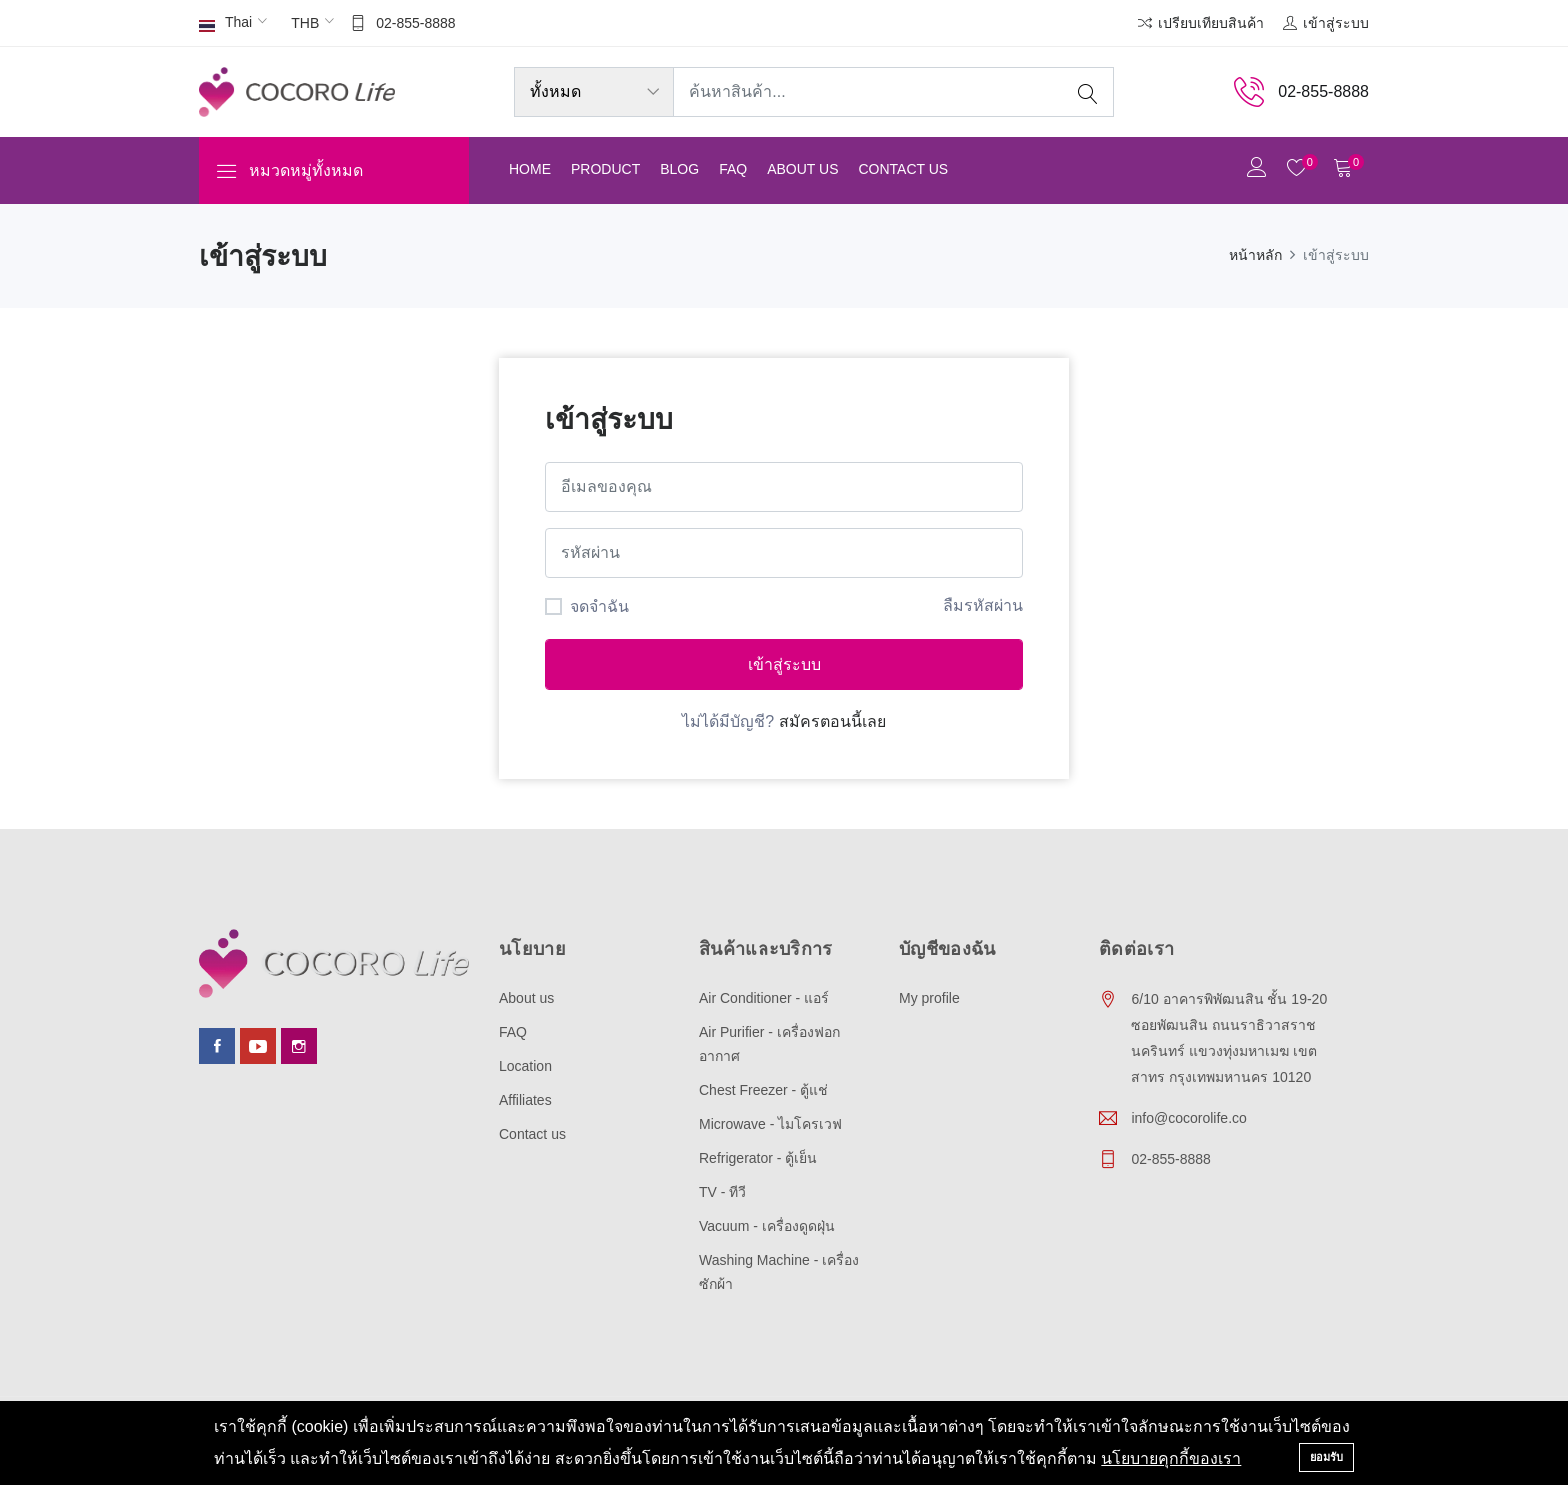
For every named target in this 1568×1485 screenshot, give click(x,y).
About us (802, 169)
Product (605, 169)
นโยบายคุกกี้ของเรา (1171, 1458)
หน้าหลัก (1255, 255)
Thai (225, 24)
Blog (679, 169)
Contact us (903, 169)
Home (530, 169)
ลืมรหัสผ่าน (983, 605)
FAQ (733, 169)
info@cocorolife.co (1188, 1118)
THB (305, 23)
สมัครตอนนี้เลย (832, 721)
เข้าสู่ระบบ (784, 664)
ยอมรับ (1326, 1457)
